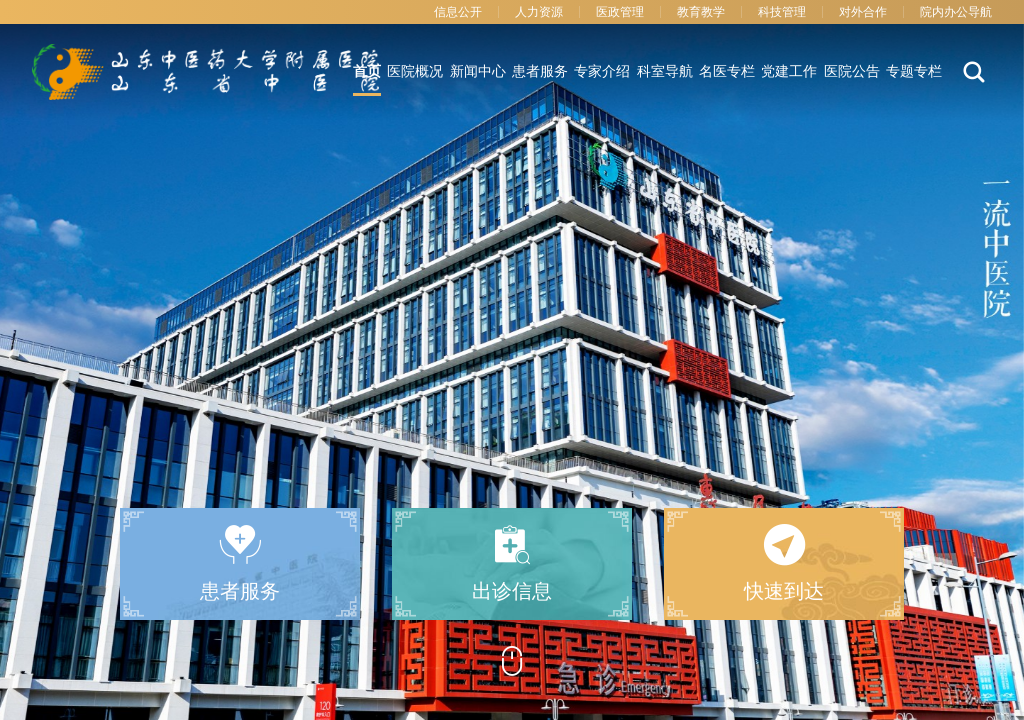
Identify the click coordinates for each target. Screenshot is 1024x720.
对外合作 (863, 12)
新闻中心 (478, 71)
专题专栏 (914, 71)
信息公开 (458, 12)
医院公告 (852, 71)
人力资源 (539, 12)
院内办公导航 (956, 12)
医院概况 (415, 71)
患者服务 (540, 71)
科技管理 (782, 12)
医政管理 (620, 12)
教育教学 (701, 12)
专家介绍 (602, 71)
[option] (512, 360)
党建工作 (789, 71)
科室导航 (665, 71)
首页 (367, 71)
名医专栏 (727, 71)
